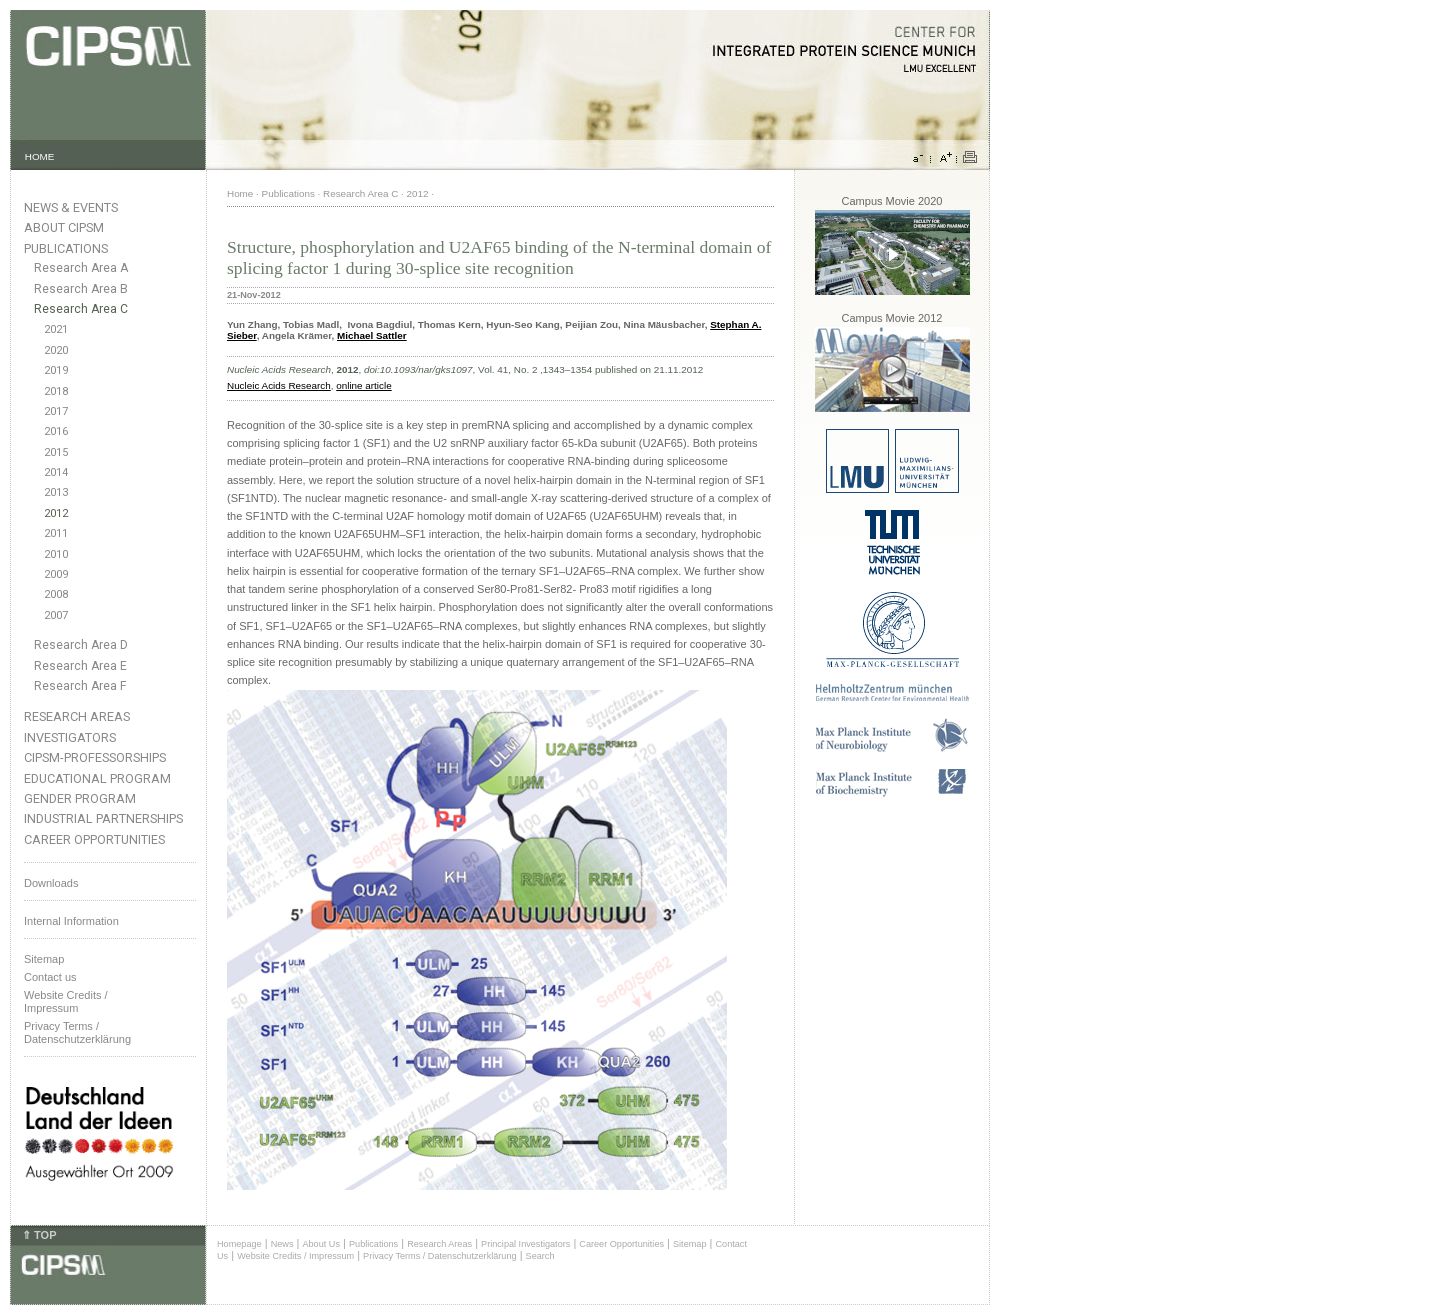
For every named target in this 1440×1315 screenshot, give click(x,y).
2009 (56, 574)
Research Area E (80, 666)
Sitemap (44, 959)
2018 (56, 391)
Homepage (239, 1244)
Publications (66, 248)
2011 (56, 533)
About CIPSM (64, 227)
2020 (56, 350)
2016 (56, 431)
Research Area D (81, 645)
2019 (56, 370)
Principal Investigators (525, 1244)
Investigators (70, 737)
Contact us (50, 977)
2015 (56, 452)
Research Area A (81, 268)
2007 (56, 615)
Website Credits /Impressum (66, 1001)
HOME (40, 156)
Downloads (51, 883)
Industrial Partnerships (103, 818)
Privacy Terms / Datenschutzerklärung (77, 1032)
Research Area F (80, 686)
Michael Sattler (372, 335)
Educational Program (97, 778)
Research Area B (81, 289)
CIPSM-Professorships (95, 757)
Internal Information (71, 921)
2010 (56, 554)
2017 (56, 411)
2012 (56, 513)
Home (240, 193)
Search (540, 1256)
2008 (56, 594)
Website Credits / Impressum (295, 1256)
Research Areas (77, 716)
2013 (56, 492)
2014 (56, 472)
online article (363, 385)
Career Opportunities (94, 839)
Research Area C (81, 309)
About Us (321, 1244)
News (282, 1244)
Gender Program (80, 798)
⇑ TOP (39, 1235)
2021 (56, 329)
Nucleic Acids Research (279, 385)
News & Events (71, 207)
